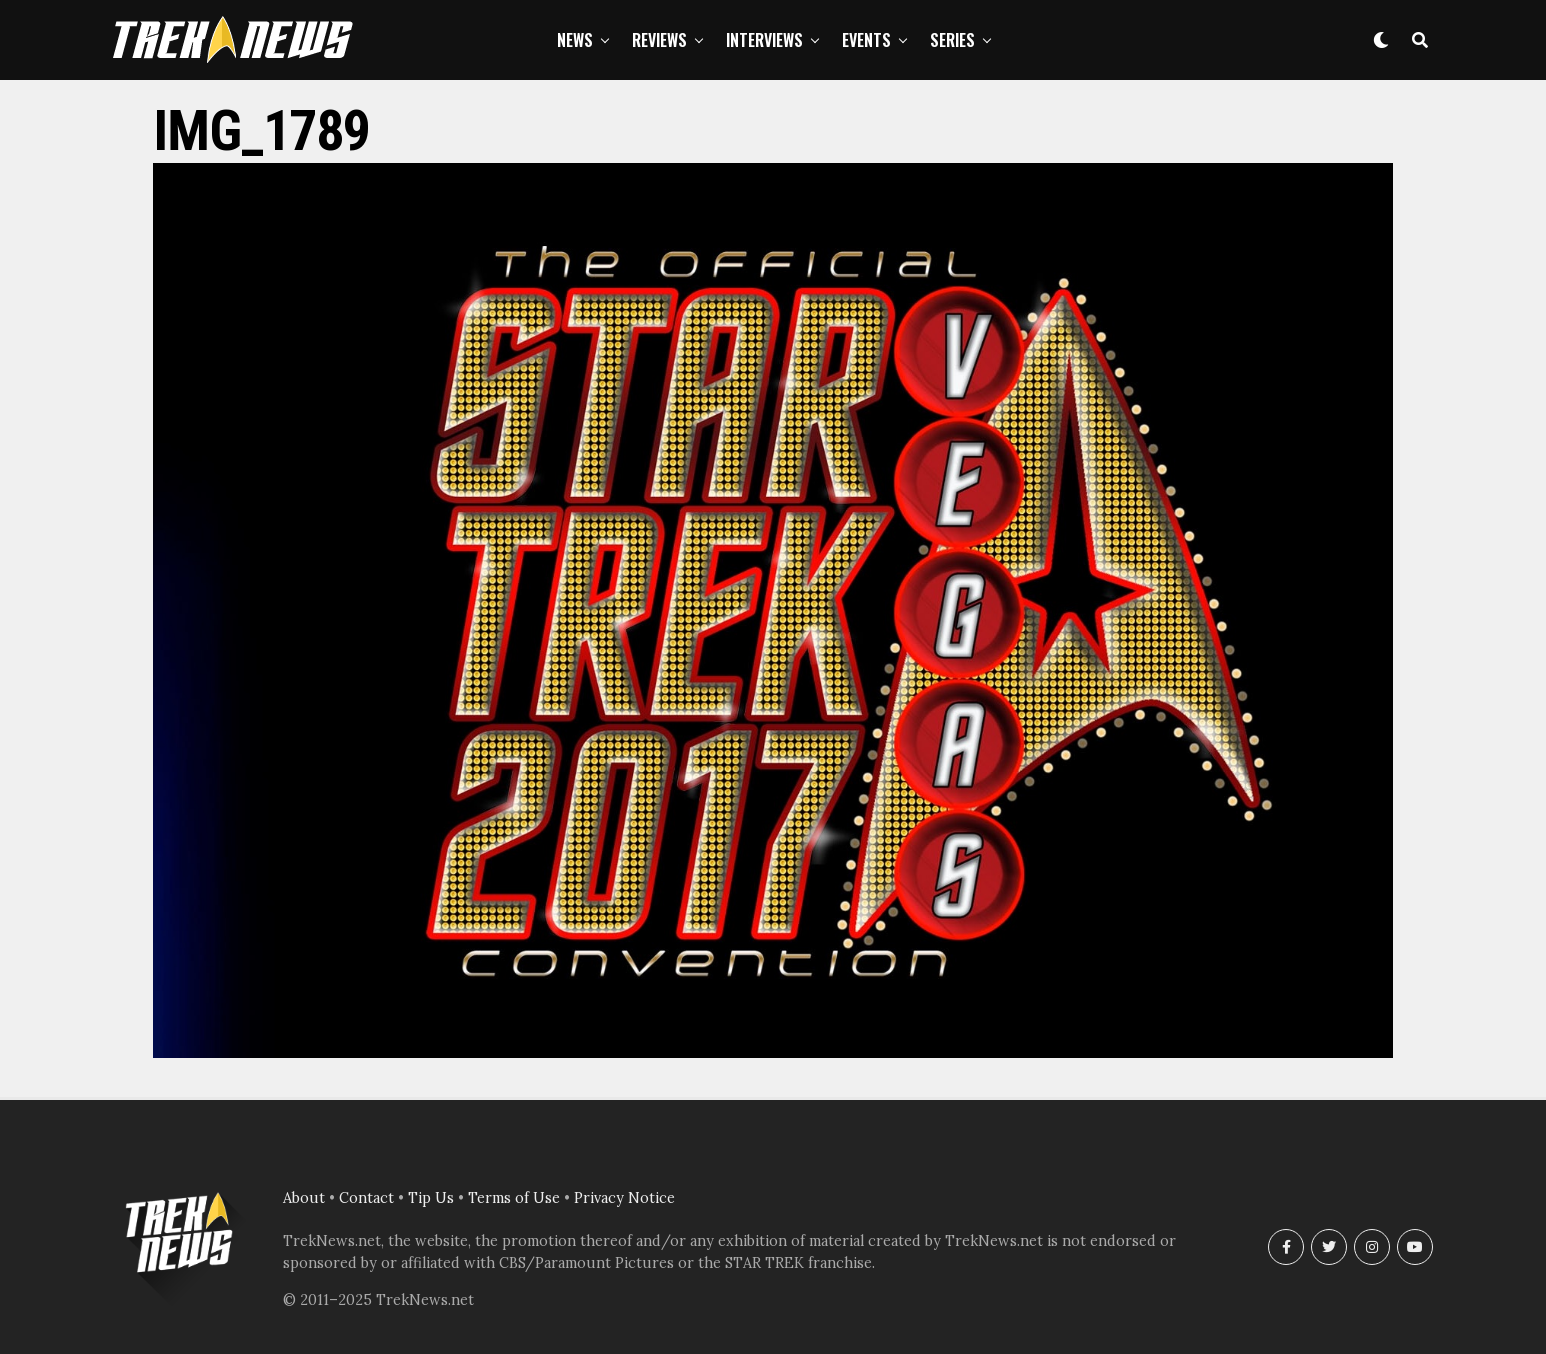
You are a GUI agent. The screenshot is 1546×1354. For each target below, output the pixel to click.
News (575, 40)
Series (952, 40)
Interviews (764, 40)
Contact (366, 1198)
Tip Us (431, 1198)
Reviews (659, 40)
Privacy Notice (624, 1198)
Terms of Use (514, 1198)
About (304, 1198)
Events (866, 40)
